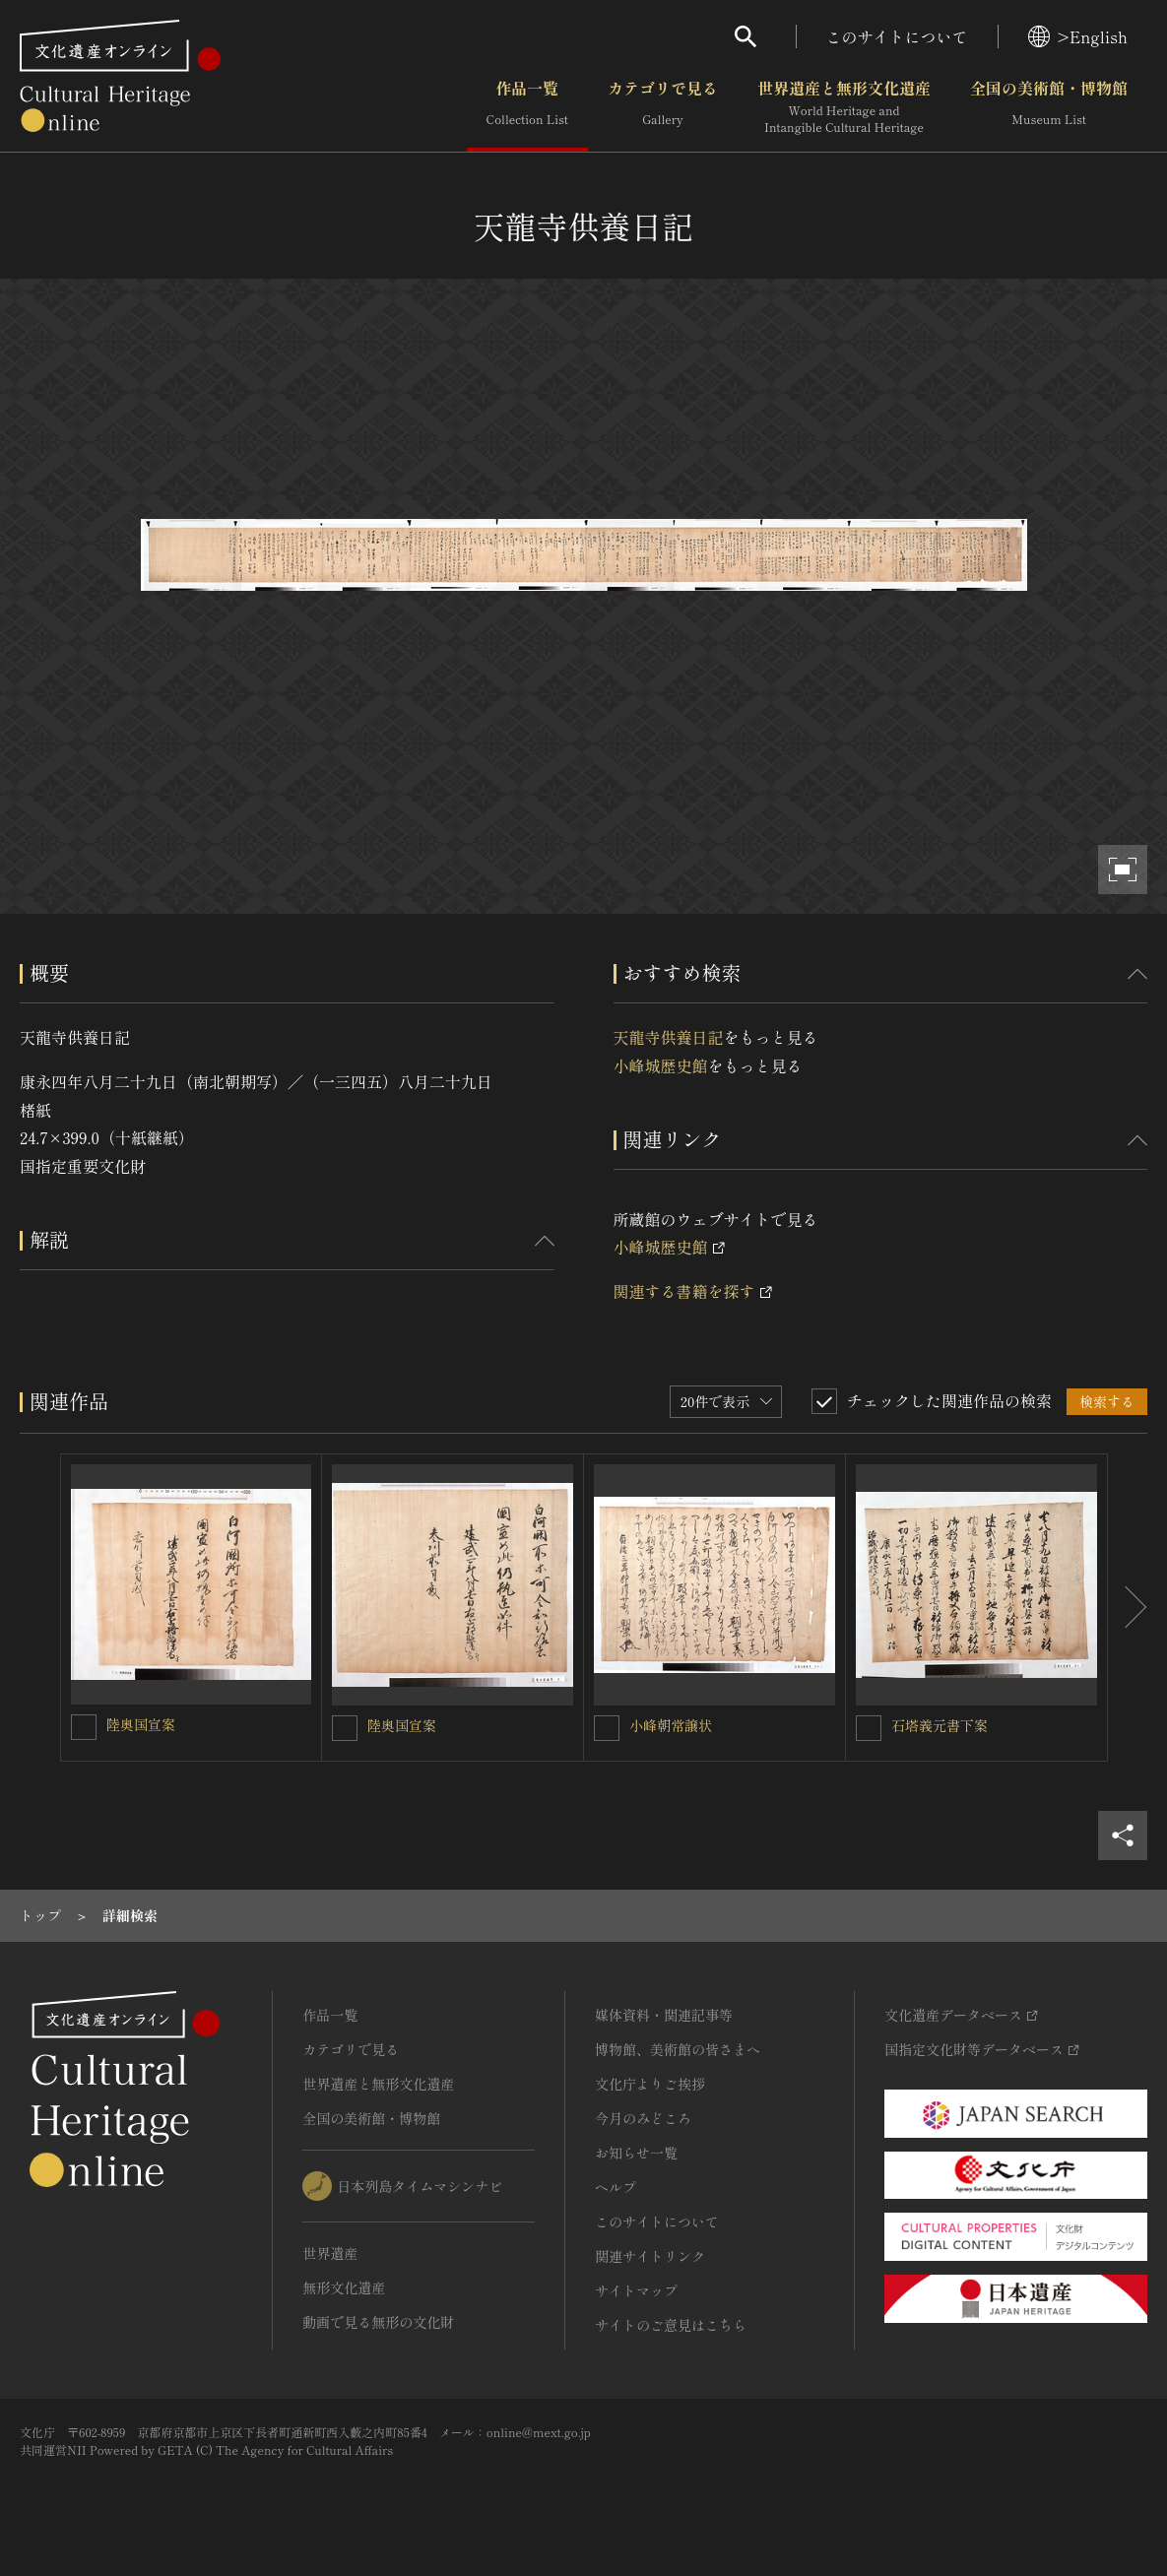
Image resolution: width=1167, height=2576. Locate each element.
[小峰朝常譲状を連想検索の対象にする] (606, 1728)
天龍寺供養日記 (669, 1037)
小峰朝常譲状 (670, 1725)
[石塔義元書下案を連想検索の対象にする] (868, 1728)
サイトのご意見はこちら (670, 2325)
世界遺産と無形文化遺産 (844, 107)
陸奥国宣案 (140, 1724)
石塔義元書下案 (939, 1725)
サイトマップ (636, 2290)
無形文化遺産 (343, 2287)
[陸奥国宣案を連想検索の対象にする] (84, 1727)
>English (1078, 36)
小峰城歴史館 (661, 1065)
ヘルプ (615, 2187)
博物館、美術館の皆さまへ (677, 2049)
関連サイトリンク (650, 2256)
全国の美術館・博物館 (1049, 107)
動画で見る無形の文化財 (378, 2322)
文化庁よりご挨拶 (650, 2083)
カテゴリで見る (663, 107)
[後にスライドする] (1127, 1607)
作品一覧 (527, 107)
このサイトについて (897, 36)
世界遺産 (329, 2253)
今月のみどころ (643, 2118)
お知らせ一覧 (636, 2152)
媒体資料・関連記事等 (664, 2015)
